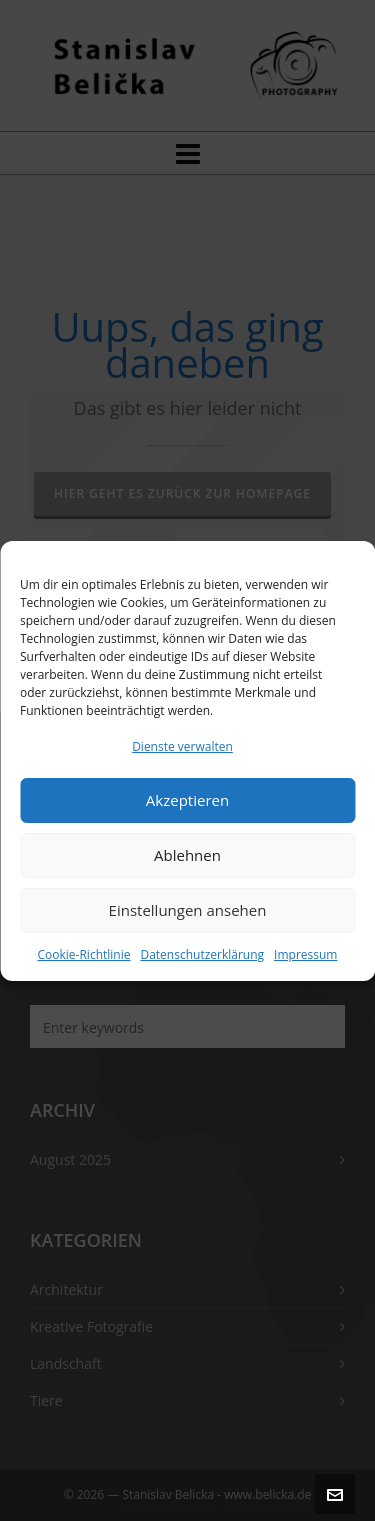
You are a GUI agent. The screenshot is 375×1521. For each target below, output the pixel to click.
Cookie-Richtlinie (84, 954)
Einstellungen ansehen (188, 910)
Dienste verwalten (182, 746)
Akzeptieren (187, 800)
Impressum (305, 954)
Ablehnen (187, 855)
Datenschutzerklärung (202, 954)
